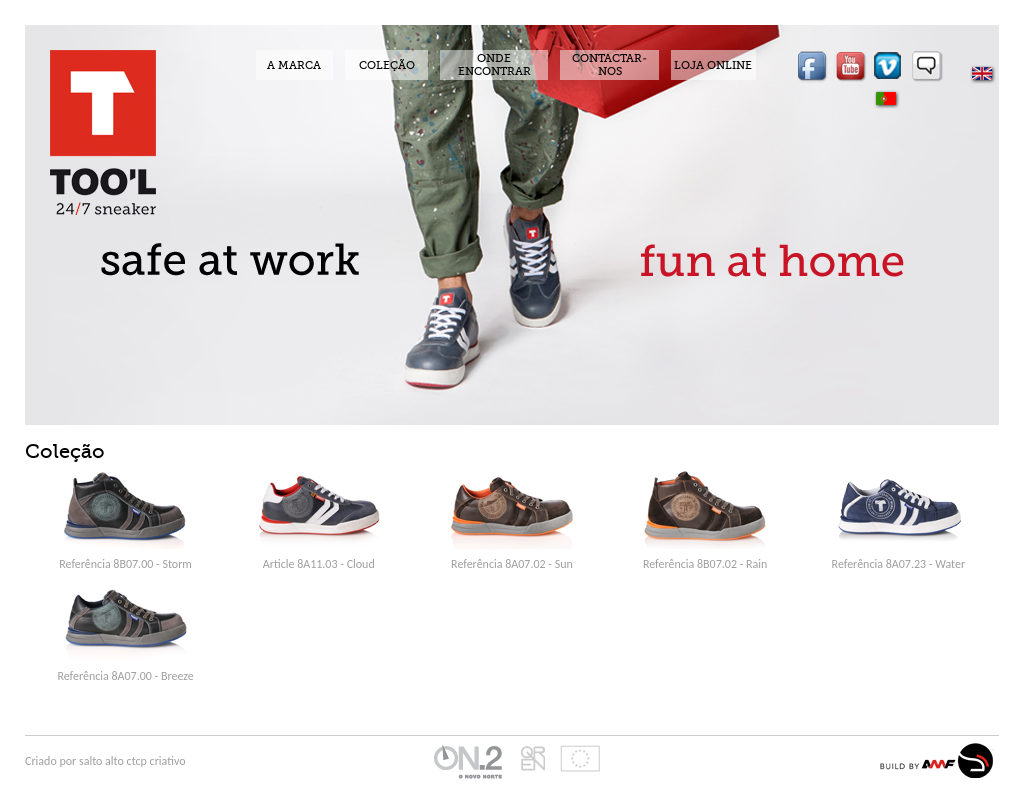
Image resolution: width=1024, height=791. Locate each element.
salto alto (103, 761)
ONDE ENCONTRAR (494, 65)
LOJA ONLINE (713, 65)
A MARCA (294, 65)
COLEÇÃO (387, 65)
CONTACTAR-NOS (609, 65)
